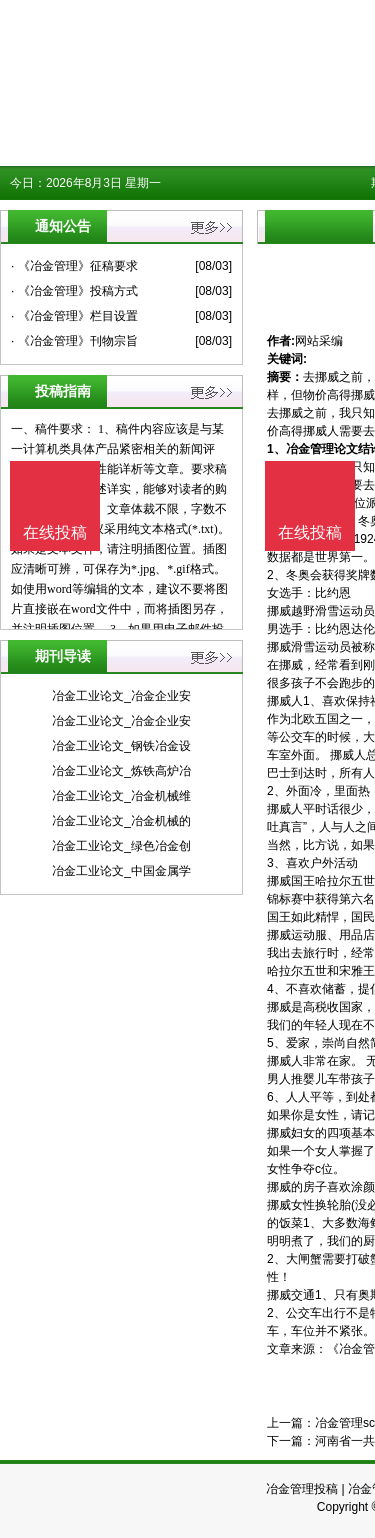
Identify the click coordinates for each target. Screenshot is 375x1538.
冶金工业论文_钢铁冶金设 (121, 746)
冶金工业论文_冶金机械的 (121, 821)
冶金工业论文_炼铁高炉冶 (121, 771)
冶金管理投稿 (302, 1489)
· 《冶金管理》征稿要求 (74, 266)
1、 (276, 449)
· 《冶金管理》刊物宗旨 (74, 341)
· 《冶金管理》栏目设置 (74, 316)
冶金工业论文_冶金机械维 (121, 796)
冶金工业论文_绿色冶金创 (121, 846)
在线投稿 (310, 532)
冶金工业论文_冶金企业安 (121, 696)
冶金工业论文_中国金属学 (121, 871)
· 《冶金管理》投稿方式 (74, 291)
